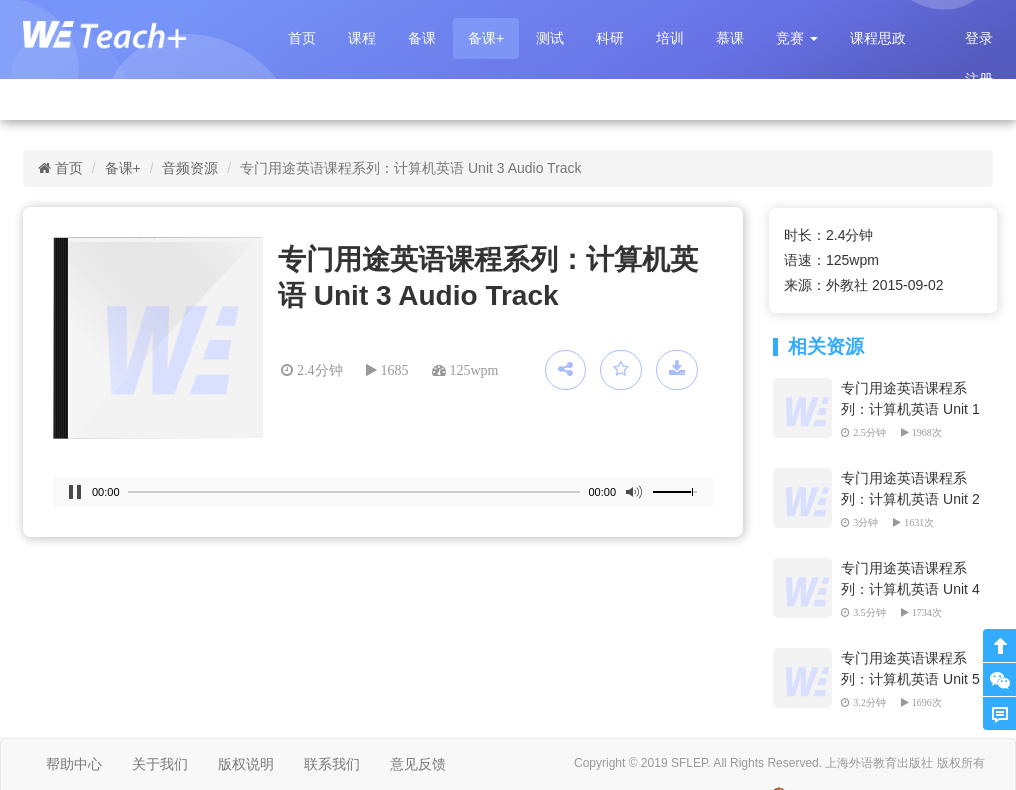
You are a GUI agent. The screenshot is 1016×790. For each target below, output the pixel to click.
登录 (979, 38)
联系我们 (332, 764)
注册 (979, 79)
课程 (362, 38)
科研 (610, 38)
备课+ (486, 38)
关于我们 (160, 764)
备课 (422, 38)
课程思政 (878, 38)
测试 (550, 38)
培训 (670, 38)
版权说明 (246, 764)
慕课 (730, 38)
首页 (302, 38)
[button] (797, 38)
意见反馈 (418, 764)
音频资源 (190, 168)
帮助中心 (74, 764)
